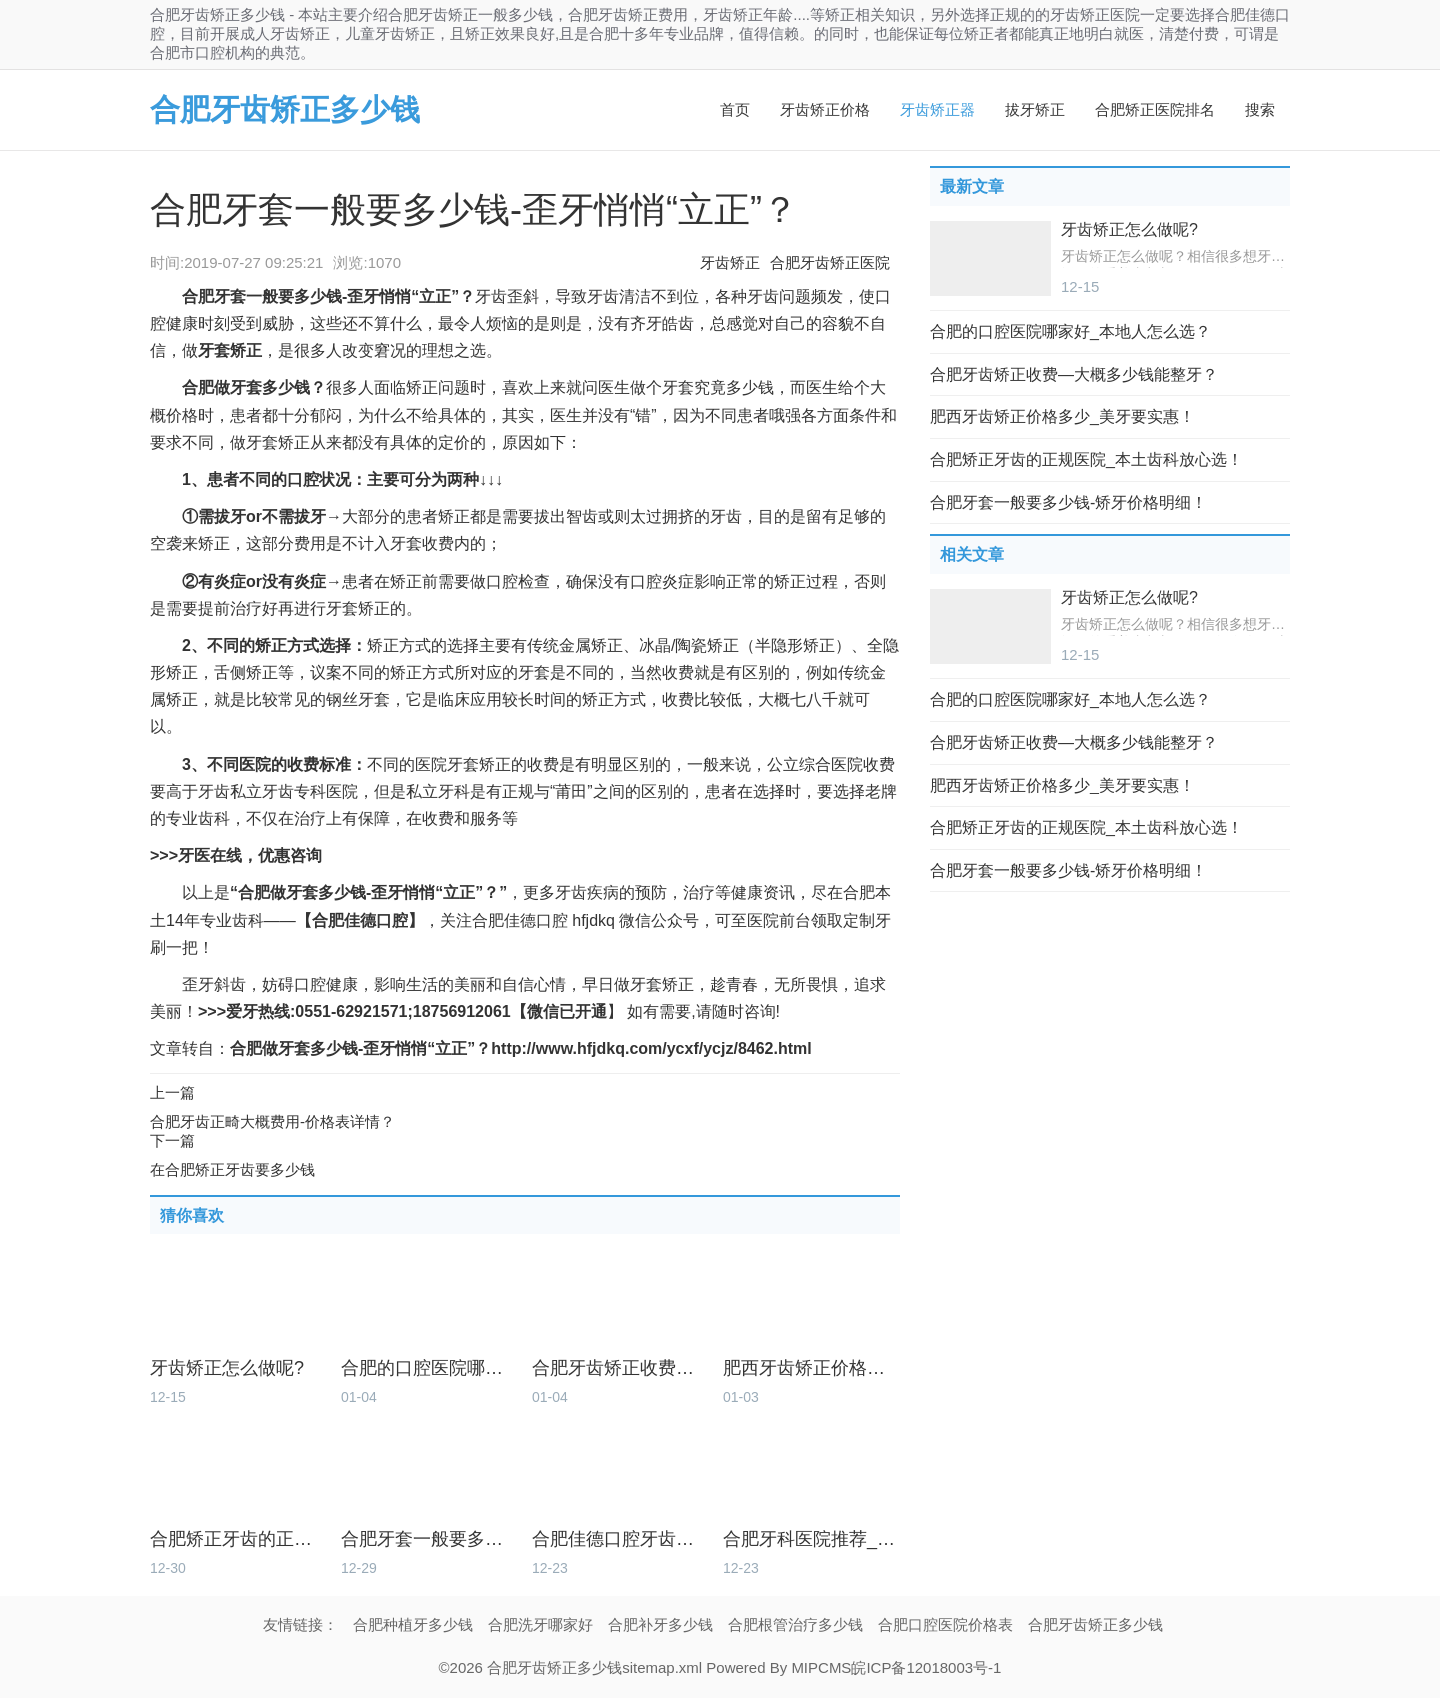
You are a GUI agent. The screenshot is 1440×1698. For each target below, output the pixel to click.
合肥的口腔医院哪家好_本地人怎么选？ (429, 1368)
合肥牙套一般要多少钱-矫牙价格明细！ (429, 1539)
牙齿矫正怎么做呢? (227, 1368)
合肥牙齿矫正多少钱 (285, 109)
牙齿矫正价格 (825, 109)
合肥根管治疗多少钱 (795, 1624)
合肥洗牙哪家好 (540, 1624)
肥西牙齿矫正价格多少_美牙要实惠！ (811, 1368)
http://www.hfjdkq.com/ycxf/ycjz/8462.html (651, 1048)
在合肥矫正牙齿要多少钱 (232, 1169)
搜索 (1260, 109)
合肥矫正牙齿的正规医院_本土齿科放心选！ (238, 1539)
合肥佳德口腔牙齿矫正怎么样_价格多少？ (620, 1539)
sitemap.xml (662, 1667)
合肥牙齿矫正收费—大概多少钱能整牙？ (620, 1368)
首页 (735, 109)
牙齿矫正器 (937, 109)
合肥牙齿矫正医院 (830, 262)
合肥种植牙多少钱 (413, 1624)
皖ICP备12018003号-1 (926, 1667)
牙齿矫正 (730, 262)
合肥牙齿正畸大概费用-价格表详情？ (272, 1121)
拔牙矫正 (1035, 109)
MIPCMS (821, 1667)
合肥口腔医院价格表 (945, 1624)
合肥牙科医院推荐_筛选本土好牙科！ (811, 1539)
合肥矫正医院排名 (1155, 109)
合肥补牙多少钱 (660, 1624)
